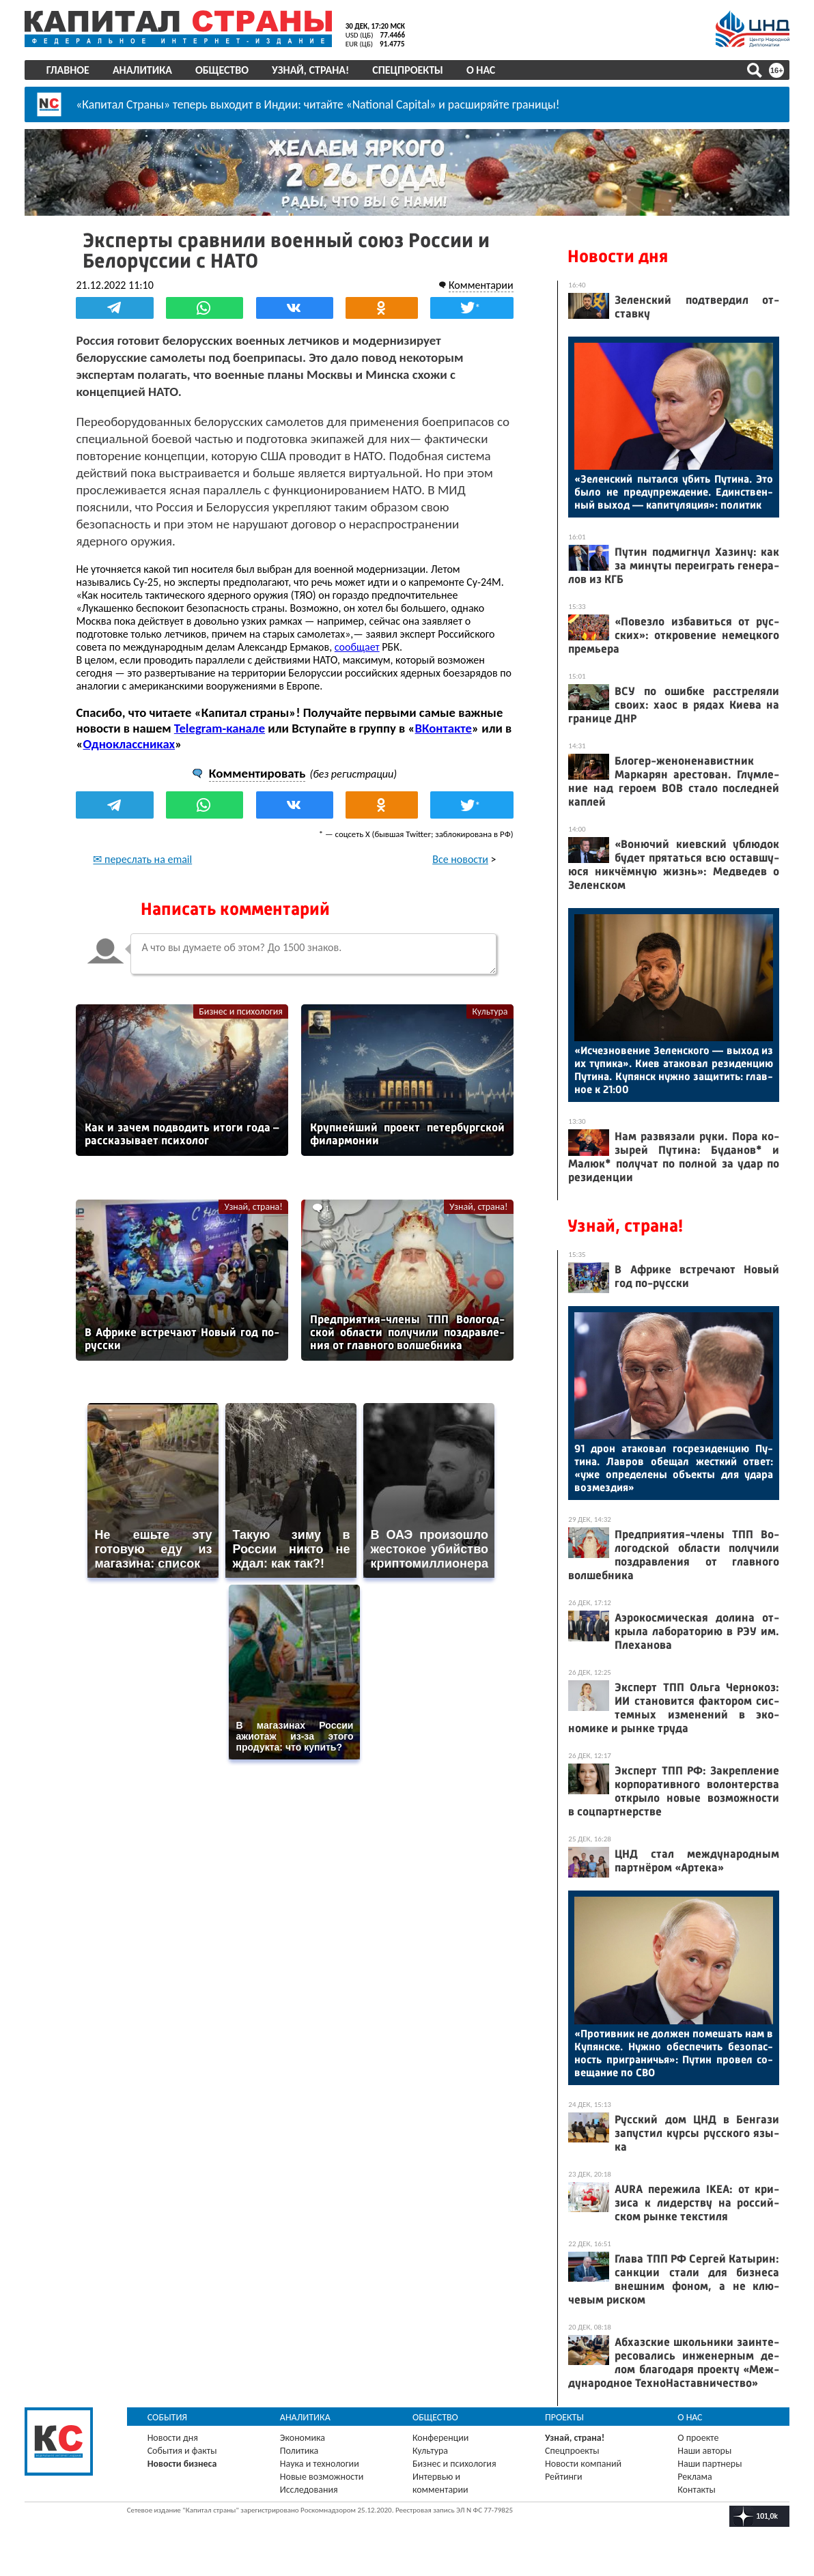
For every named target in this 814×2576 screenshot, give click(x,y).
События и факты (182, 2450)
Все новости (460, 859)
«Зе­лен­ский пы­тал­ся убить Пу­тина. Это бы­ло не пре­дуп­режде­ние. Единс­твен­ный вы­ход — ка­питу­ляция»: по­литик (673, 491)
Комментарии (480, 285)
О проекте (697, 2437)
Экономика (302, 2437)
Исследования (309, 2489)
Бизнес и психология (241, 1011)
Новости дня (617, 256)
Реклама (694, 2476)
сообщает (357, 646)
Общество (222, 69)
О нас (480, 69)
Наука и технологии (319, 2463)
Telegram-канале (219, 728)
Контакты (696, 2489)
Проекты (564, 2416)
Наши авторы (704, 2450)
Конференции (440, 2437)
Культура (489, 1011)
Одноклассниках (129, 744)
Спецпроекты (408, 69)
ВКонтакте (443, 728)
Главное (67, 69)
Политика (299, 2450)
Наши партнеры (709, 2463)
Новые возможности (321, 2476)
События (168, 2416)
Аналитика (142, 69)
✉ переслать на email (143, 859)
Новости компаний (583, 2463)
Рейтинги (563, 2476)
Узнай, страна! (310, 69)
